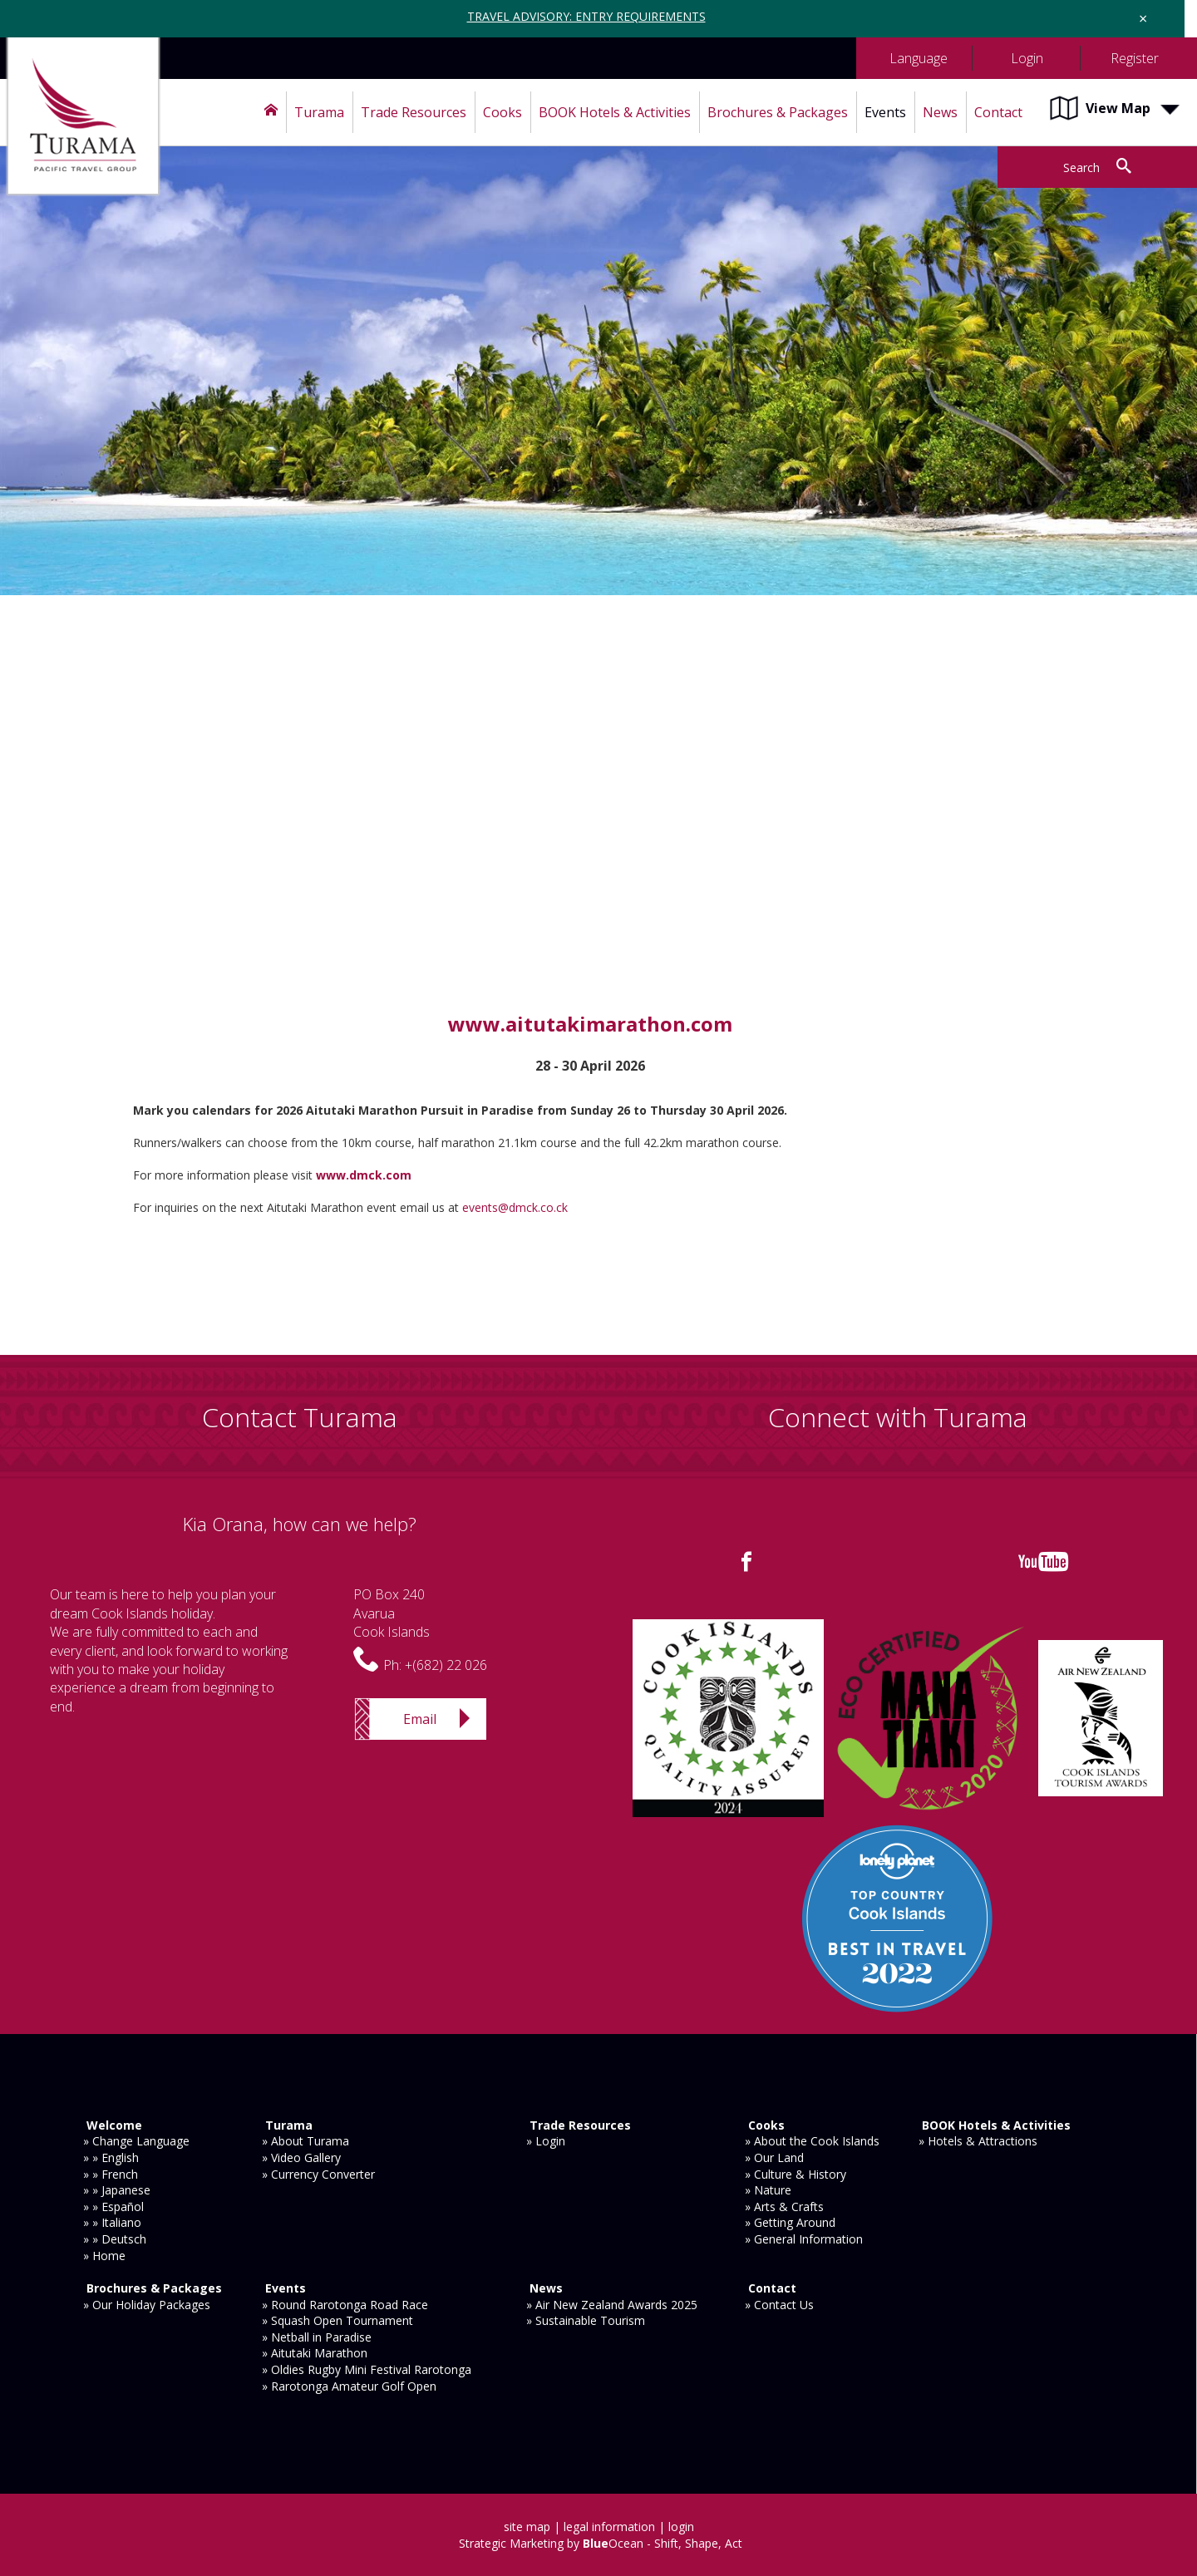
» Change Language (136, 2141)
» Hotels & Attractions (978, 2141)
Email (419, 1719)
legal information (609, 2526)
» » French (110, 2174)
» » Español (113, 2206)
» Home (104, 2255)
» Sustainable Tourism (585, 2320)
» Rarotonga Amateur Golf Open (349, 2386)
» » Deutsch (114, 2239)
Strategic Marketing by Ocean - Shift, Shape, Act (600, 2543)
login (681, 2526)
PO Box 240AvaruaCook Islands (391, 1613)
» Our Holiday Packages (146, 2304)
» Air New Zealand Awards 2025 (611, 2304)
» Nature (768, 2190)
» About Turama (305, 2141)
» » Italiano (112, 2222)
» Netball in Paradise (317, 2337)
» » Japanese (116, 2190)
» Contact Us (779, 2304)
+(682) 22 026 (446, 1665)
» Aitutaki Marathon (314, 2353)
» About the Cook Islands (812, 2141)
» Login (545, 2141)
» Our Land (774, 2157)
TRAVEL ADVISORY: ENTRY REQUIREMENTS (586, 16)
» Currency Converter (318, 2174)
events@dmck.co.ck (516, 1207)
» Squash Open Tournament (337, 2320)
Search (1081, 167)
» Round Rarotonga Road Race (345, 2304)
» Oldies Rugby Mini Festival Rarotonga (366, 2369)
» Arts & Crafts (784, 2206)
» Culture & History (795, 2174)
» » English (111, 2157)
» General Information (804, 2239)
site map (527, 2526)
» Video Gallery (301, 2157)
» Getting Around (790, 2222)
